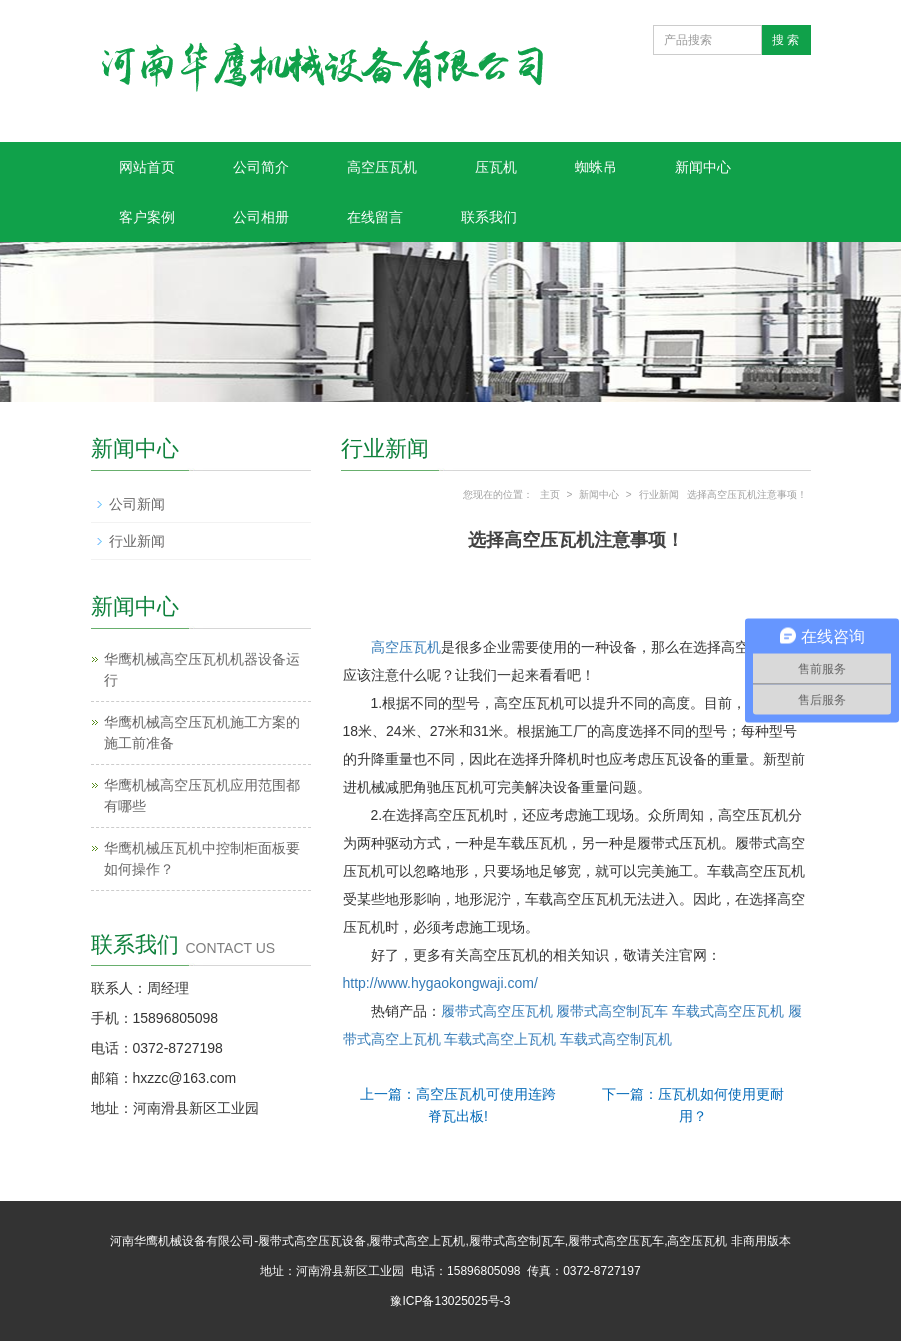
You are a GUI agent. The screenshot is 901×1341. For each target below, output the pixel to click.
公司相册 (261, 217)
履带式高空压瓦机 (499, 1011)
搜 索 (785, 40)
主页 (550, 494)
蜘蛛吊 (596, 167)
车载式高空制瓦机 (616, 1039)
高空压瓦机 (382, 167)
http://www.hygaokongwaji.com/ (440, 983)
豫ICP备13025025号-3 (450, 1301)
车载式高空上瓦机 (500, 1039)
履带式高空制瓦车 (612, 1011)
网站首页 (147, 167)
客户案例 (147, 217)
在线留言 (375, 217)
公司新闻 (137, 504)
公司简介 (261, 167)
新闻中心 (703, 167)
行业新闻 (659, 494)
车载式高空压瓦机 (728, 1011)
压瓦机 (496, 167)
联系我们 (489, 217)
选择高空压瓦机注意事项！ (747, 494)
